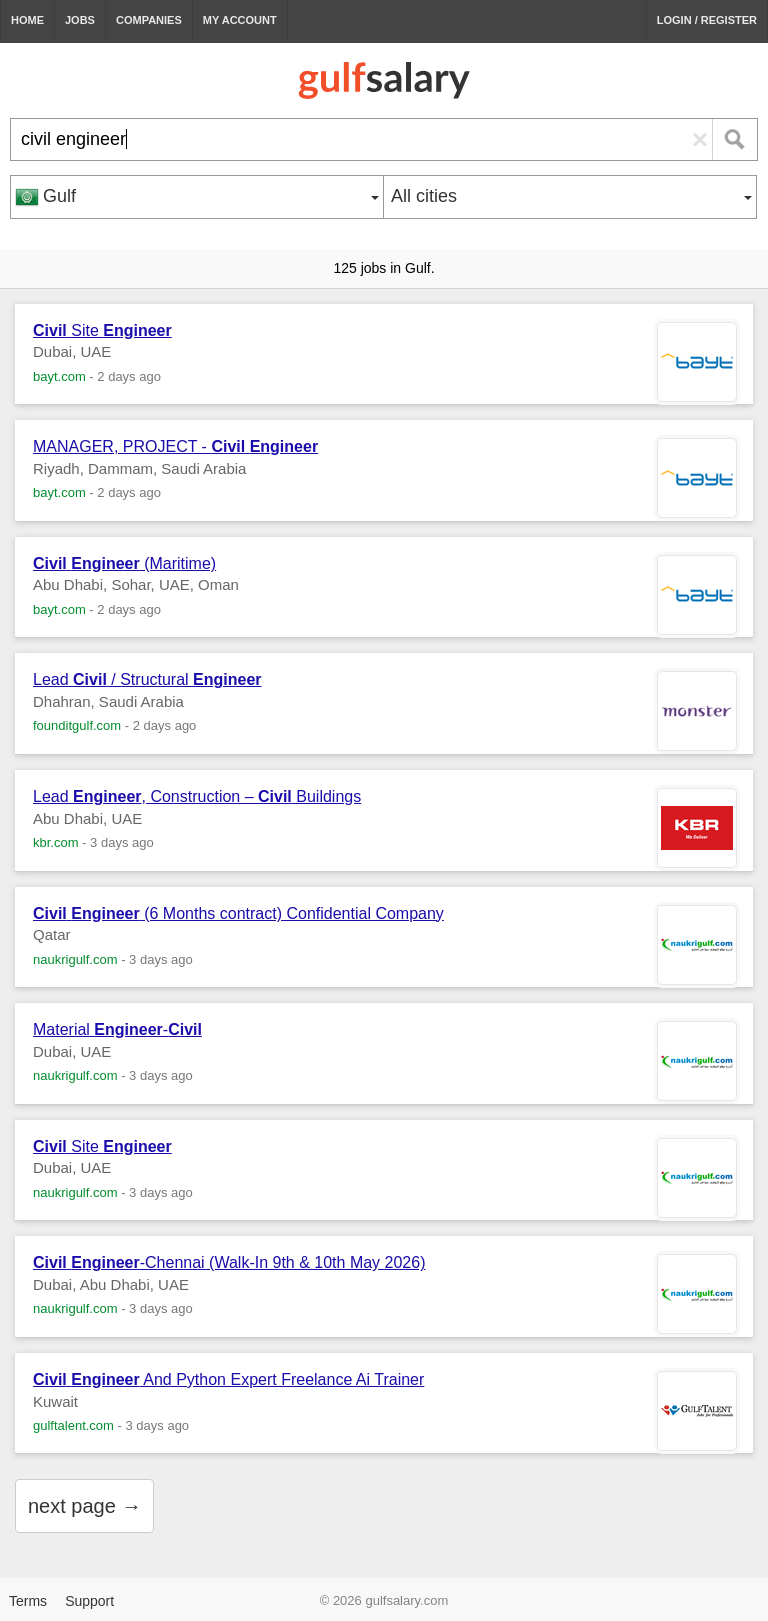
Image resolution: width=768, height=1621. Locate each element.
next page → (84, 1506)
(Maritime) (124, 563)
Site (102, 330)
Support (89, 1601)
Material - (117, 1029)
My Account (240, 20)
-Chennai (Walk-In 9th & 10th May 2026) (229, 1262)
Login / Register (707, 20)
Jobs (80, 20)
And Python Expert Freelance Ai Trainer (228, 1379)
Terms (28, 1601)
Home (27, 20)
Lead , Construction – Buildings (197, 796)
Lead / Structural (147, 679)
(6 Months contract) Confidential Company (238, 913)
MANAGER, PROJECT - (175, 446)
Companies (149, 20)
